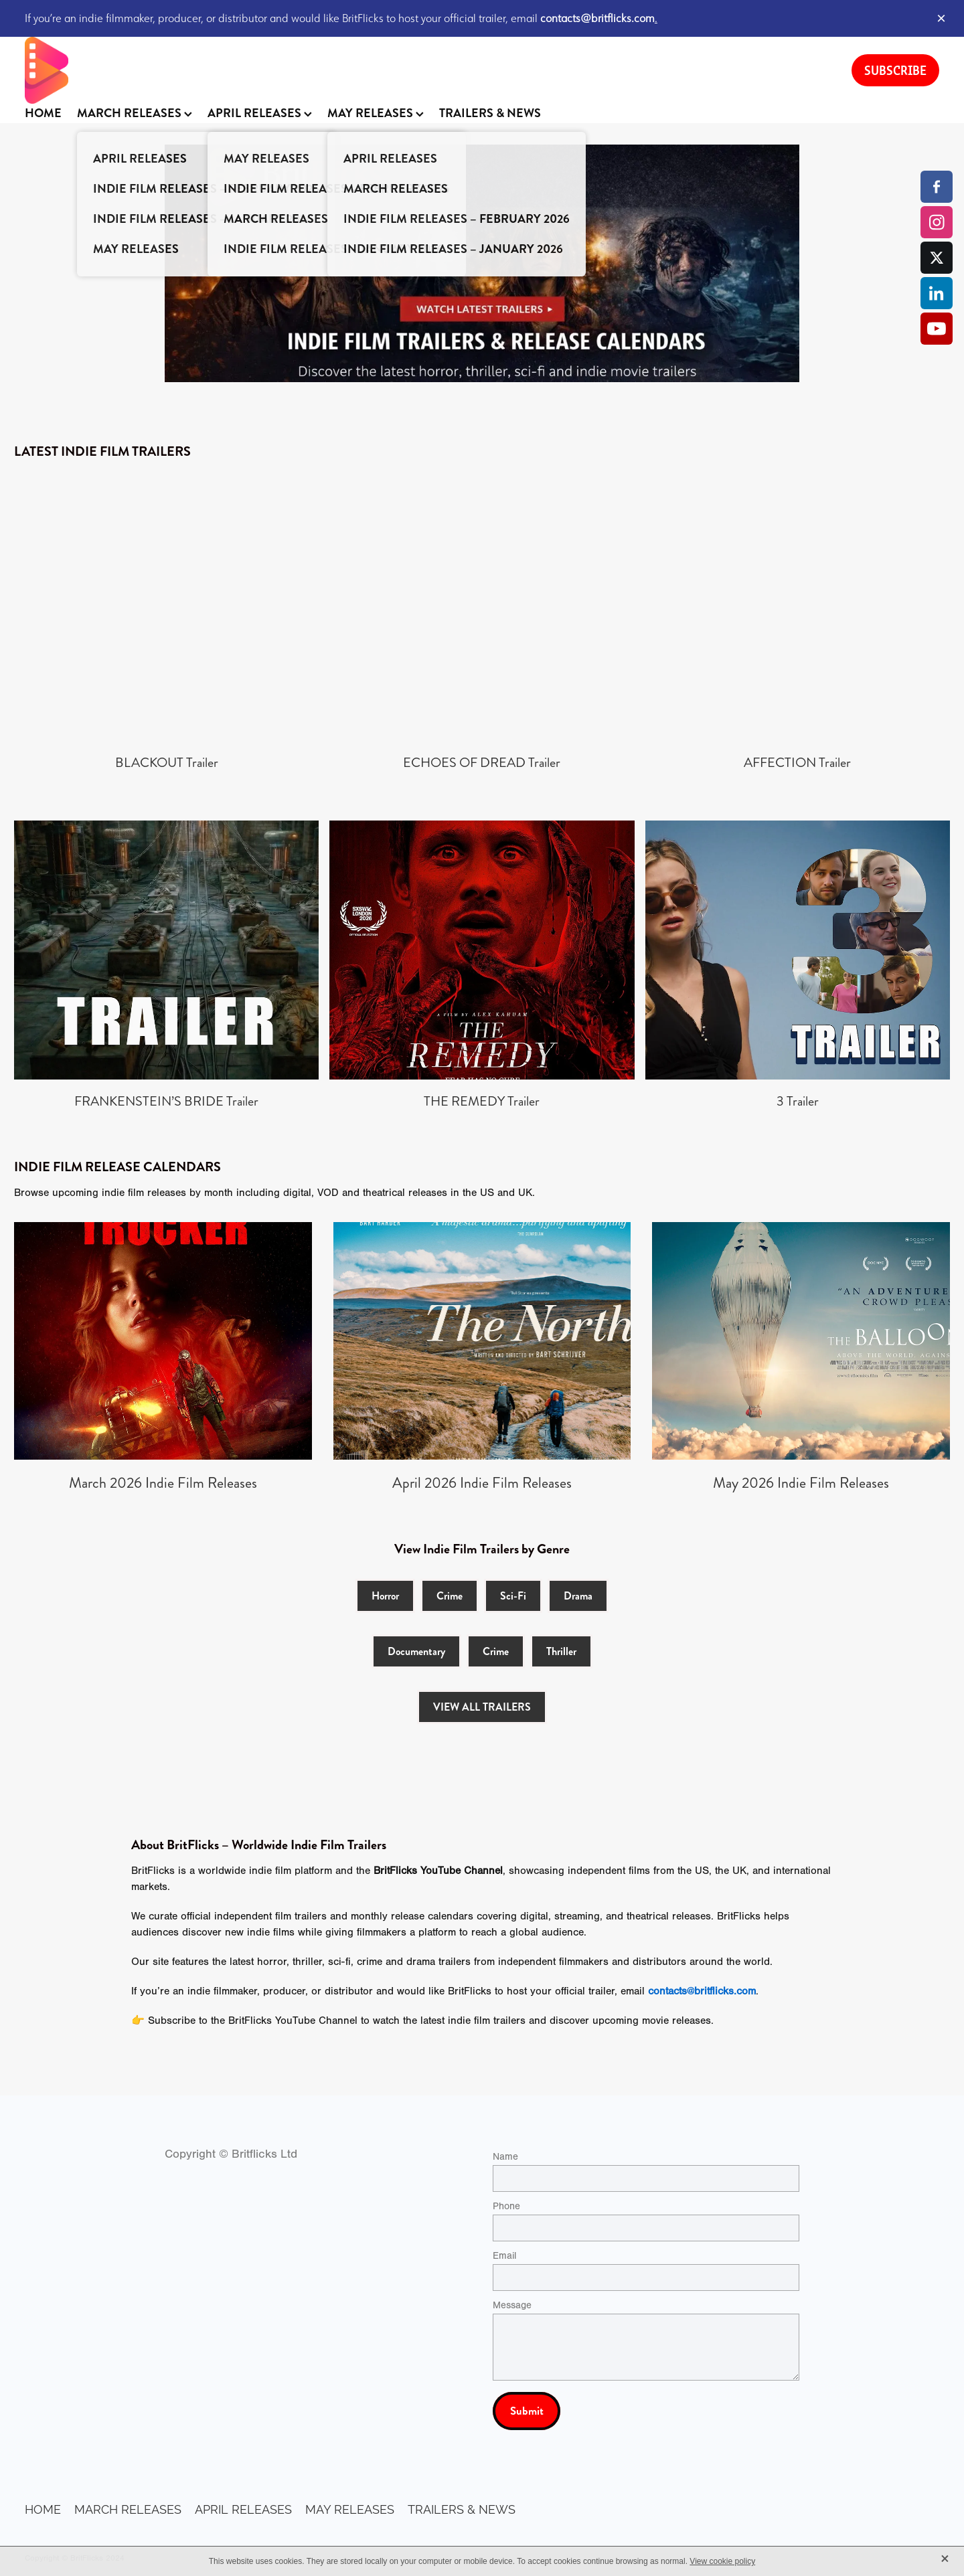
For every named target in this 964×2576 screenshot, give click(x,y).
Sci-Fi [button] (513, 1596)
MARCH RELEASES (134, 113)
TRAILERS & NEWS (490, 113)
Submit (527, 2411)
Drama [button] (578, 1596)
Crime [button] (449, 1596)
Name (505, 2157)
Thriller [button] (561, 1651)
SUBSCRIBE (895, 70)
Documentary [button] (416, 1651)
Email (504, 2256)
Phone (506, 2206)
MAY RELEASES (375, 113)
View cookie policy (722, 2561)
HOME (43, 113)
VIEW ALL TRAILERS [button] (482, 1707)
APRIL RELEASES (260, 113)
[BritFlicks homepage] (425, 70)
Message (512, 2305)
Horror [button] (385, 1596)
